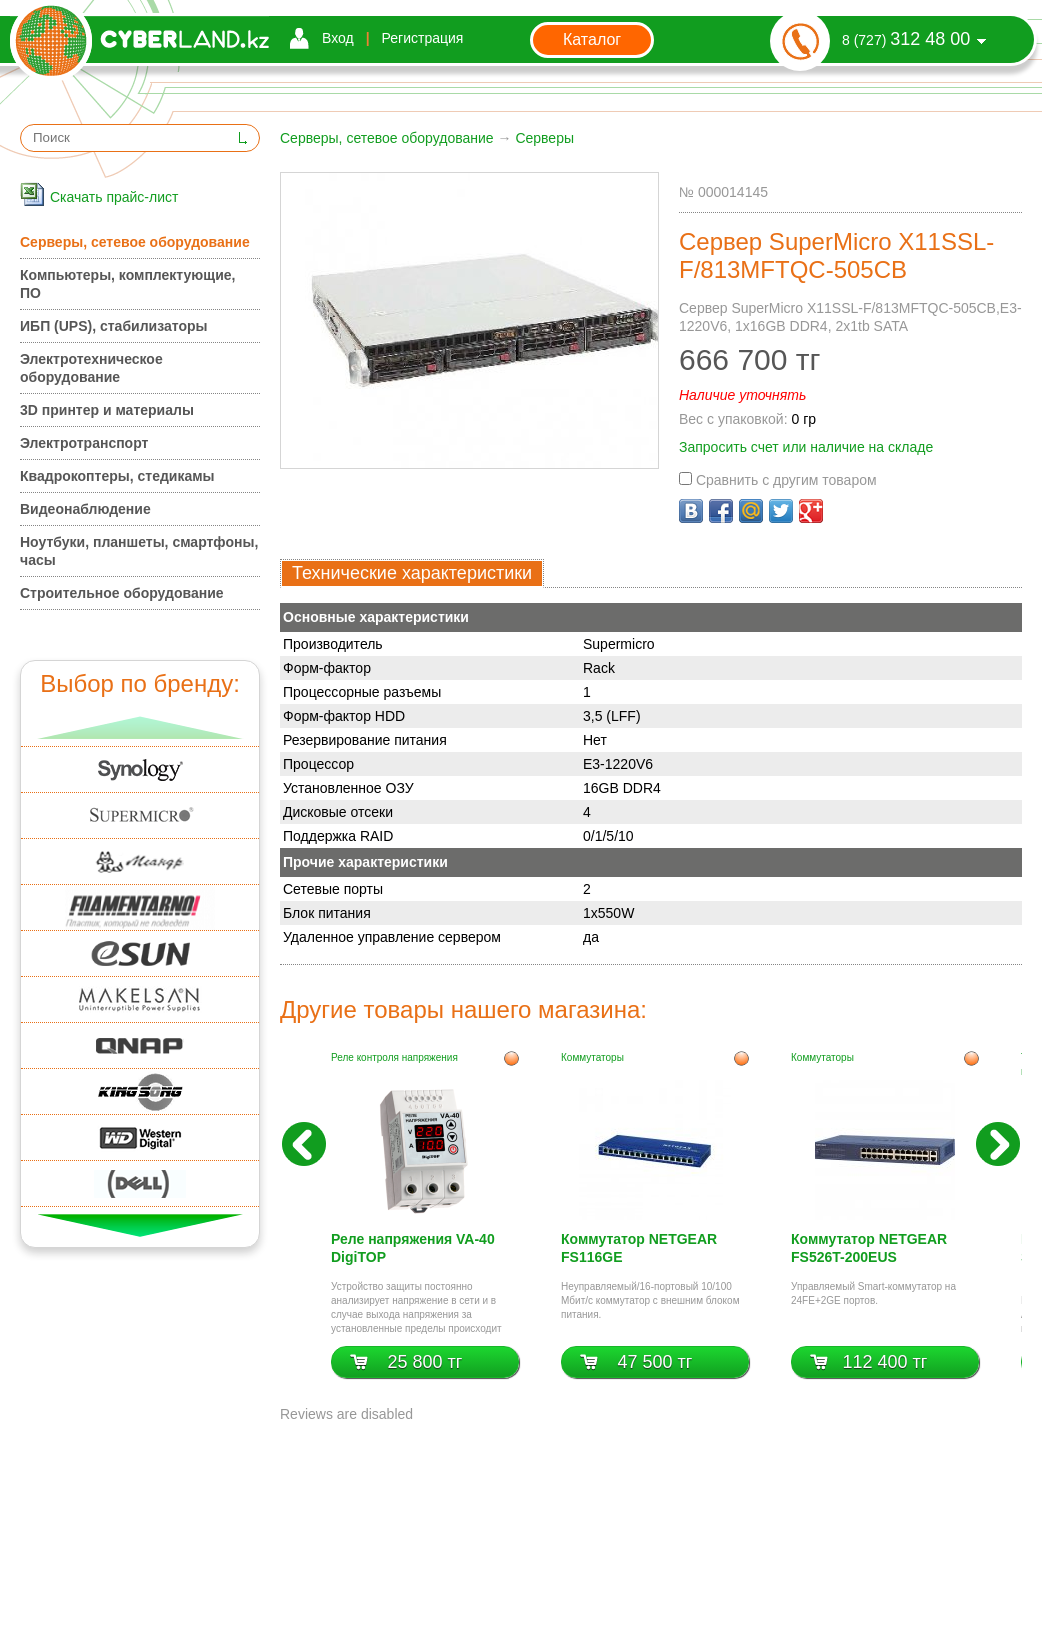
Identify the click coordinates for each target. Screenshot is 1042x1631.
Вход (338, 38)
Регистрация (423, 38)
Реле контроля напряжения (394, 1057)
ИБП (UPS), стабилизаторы (113, 326)
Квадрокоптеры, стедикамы (117, 476)
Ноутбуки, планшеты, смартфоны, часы (139, 551)
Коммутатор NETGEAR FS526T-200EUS (869, 1248)
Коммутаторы (592, 1057)
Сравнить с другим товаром (778, 480)
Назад (304, 1144)
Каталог (592, 39)
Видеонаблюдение (85, 509)
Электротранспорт (84, 443)
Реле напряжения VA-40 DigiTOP (413, 1248)
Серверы (544, 138)
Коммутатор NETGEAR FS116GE (639, 1248)
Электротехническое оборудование (91, 368)
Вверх (140, 727)
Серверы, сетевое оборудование (387, 138)
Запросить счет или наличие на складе (806, 447)
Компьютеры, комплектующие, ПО (127, 284)
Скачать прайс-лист (114, 197)
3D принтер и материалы (107, 410)
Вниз (140, 1225)
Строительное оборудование (122, 593)
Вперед (998, 1144)
